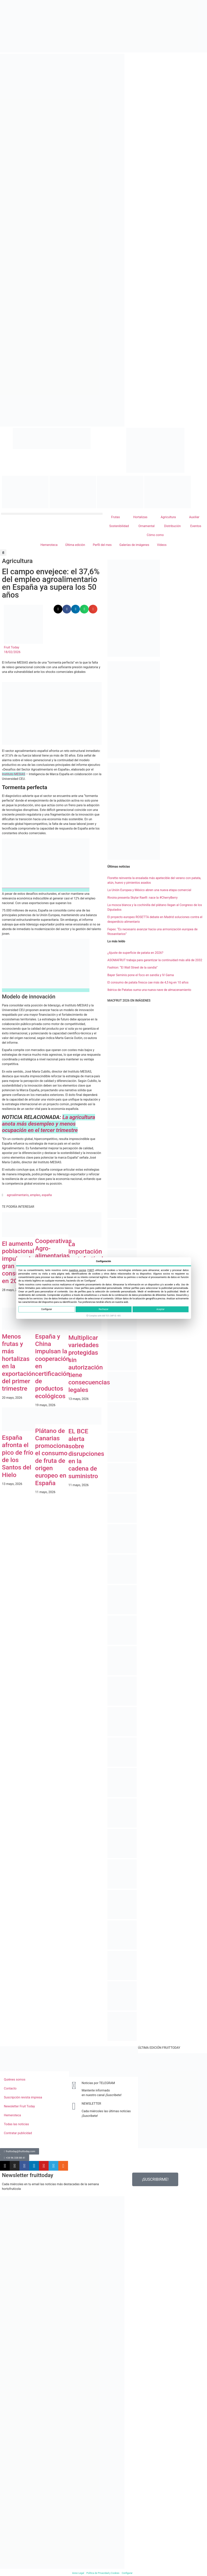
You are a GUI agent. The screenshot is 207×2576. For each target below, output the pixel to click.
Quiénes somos (14, 2079)
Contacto (10, 2088)
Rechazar (103, 1309)
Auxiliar (194, 517)
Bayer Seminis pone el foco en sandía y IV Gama (140, 975)
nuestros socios (77, 1270)
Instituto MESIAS (13, 774)
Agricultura (168, 517)
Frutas (115, 517)
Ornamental (146, 526)
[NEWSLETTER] (74, 2106)
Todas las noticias (16, 2124)
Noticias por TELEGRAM (98, 2083)
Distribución (172, 526)
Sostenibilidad (119, 526)
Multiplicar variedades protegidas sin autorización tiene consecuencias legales (89, 1364)
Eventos (195, 526)
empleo (35, 1195)
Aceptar (160, 1309)
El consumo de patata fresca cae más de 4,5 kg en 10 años (148, 982)
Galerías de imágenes (134, 545)
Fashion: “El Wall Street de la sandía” (132, 967)
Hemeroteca (49, 545)
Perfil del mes (102, 545)
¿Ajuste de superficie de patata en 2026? (135, 953)
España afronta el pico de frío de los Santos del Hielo (17, 1456)
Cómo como (155, 535)
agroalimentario (18, 1195)
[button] (52, 514)
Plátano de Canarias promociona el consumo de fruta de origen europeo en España (51, 1457)
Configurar (46, 1309)
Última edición (75, 545)
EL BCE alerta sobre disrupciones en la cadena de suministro (86, 1453)
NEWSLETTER (91, 2103)
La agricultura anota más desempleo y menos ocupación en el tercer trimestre (48, 1123)
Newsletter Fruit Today (19, 2106)
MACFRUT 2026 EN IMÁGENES (129, 1000)
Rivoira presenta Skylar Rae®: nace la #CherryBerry (142, 897)
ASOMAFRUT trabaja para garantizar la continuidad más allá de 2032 (154, 960)
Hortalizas (140, 517)
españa (47, 1195)
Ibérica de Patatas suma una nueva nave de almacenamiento (149, 990)
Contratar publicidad (18, 2133)
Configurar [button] (127, 2573)
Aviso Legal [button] (78, 2573)
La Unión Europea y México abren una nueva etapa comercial (149, 890)
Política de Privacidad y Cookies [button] (102, 2573)
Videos (162, 545)
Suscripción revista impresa (23, 2097)
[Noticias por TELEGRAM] (74, 2085)
